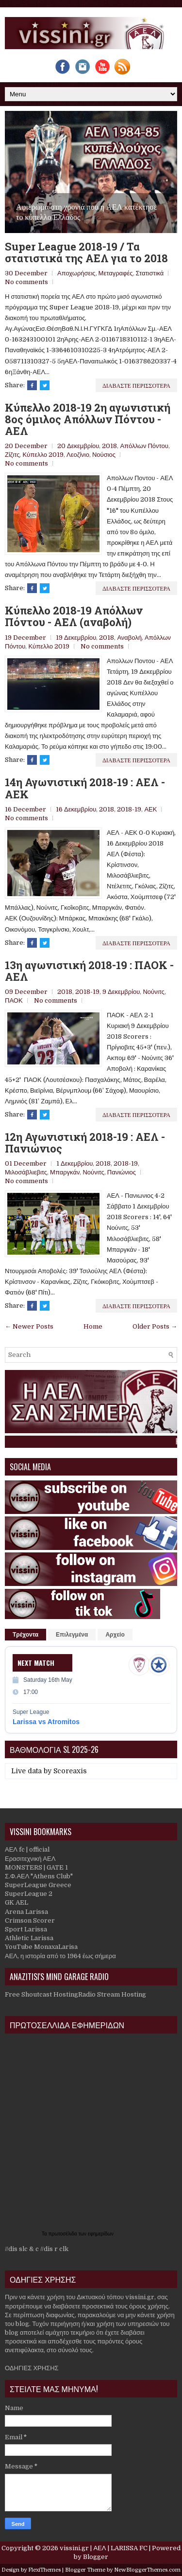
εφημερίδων (101, 2233)
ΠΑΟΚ (14, 1000)
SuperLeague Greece (38, 1885)
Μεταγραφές (116, 273)
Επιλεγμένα (72, 1634)
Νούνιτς (153, 991)
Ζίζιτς (12, 454)
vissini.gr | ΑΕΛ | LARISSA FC (103, 2548)
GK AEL (16, 1902)
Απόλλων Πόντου (144, 446)
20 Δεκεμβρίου (78, 446)
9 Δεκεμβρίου (121, 991)
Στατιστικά (150, 273)
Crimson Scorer (30, 1920)
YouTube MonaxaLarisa (41, 1946)
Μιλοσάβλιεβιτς (26, 1172)
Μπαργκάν (65, 1172)
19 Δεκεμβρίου (76, 637)
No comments (26, 282)
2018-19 (129, 809)
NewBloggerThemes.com (147, 2570)
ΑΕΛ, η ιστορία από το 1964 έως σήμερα (60, 1956)
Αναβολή (129, 637)
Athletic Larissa (29, 1938)
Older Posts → (154, 1326)
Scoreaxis (70, 1771)
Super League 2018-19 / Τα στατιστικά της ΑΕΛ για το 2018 (86, 252)
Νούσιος (104, 454)
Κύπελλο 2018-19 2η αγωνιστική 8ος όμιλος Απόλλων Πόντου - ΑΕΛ (87, 419)
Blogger (95, 2556)
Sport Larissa (26, 1929)
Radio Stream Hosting (112, 1994)
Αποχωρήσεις (76, 273)
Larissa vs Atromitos (46, 1722)
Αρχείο (114, 1634)
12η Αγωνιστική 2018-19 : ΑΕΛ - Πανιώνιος (85, 1142)
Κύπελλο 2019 (43, 454)
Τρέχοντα (25, 1634)
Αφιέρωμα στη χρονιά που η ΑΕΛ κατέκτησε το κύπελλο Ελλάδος (86, 211)
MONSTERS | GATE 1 (36, 1867)
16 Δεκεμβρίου (76, 809)
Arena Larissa (26, 1911)
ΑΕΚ (150, 809)
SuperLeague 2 (28, 1893)
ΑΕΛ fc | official (27, 1849)
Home (92, 1326)
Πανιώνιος (121, 1172)
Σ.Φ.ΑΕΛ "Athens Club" (39, 1876)
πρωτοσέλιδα (64, 2233)
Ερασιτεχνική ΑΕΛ (30, 1858)
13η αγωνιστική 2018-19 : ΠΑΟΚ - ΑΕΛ (89, 971)
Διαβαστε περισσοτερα (136, 385)
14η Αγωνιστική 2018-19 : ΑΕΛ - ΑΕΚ (85, 788)
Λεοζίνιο (77, 454)
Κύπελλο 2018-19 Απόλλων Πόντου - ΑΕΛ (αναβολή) (74, 616)
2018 (109, 446)
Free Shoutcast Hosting (41, 1994)
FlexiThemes (44, 2570)
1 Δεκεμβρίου (74, 1163)
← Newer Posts (29, 1326)
